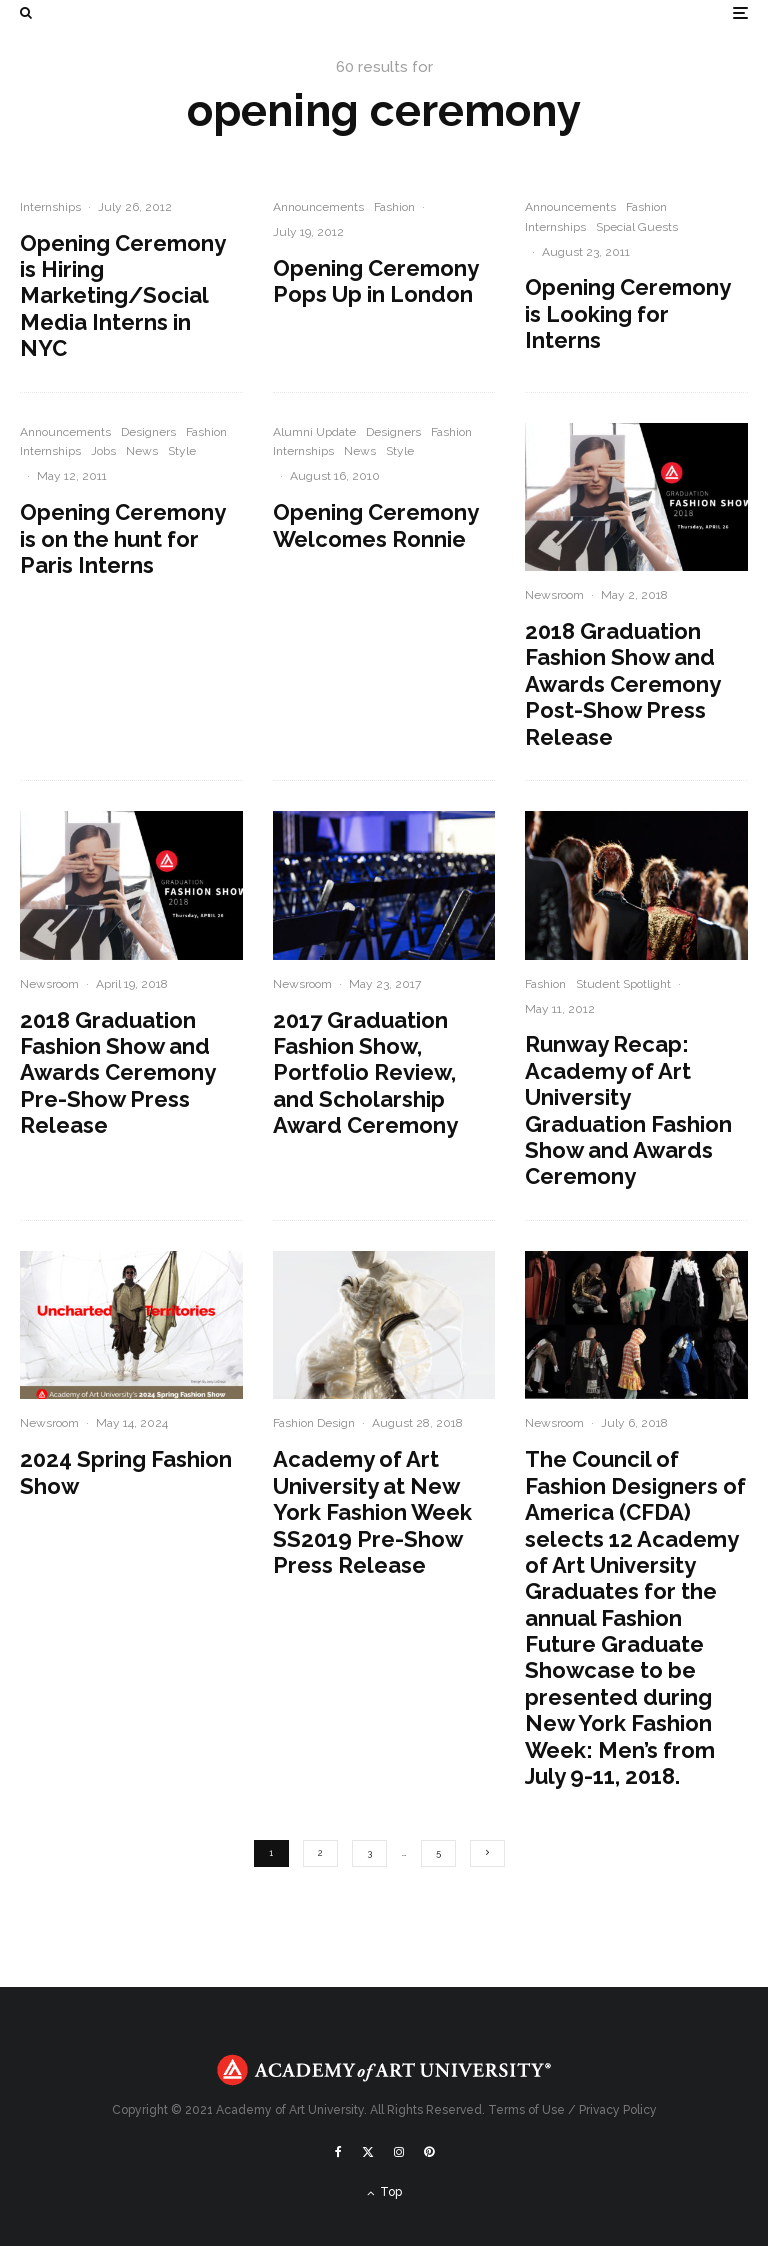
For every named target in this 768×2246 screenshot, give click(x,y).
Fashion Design (314, 1423)
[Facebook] (338, 2152)
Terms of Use (526, 2110)
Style (182, 451)
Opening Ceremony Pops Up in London (375, 281)
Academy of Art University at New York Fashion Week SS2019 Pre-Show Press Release (372, 1512)
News (142, 451)
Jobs (103, 451)
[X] (368, 2152)
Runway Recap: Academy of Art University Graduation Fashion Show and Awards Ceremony (628, 1110)
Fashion (394, 207)
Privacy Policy (618, 2110)
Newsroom (554, 595)
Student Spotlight (623, 984)
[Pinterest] (429, 2152)
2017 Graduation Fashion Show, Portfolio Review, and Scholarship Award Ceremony (365, 1073)
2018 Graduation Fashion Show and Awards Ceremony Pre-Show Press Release (117, 1073)
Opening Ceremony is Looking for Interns (627, 313)
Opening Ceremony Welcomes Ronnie (375, 525)
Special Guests (637, 227)
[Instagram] (399, 2152)
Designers (148, 432)
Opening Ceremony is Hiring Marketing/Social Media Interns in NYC (122, 296)
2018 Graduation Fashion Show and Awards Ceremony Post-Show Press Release (622, 684)
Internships (50, 207)
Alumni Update (314, 432)
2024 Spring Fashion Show (126, 1472)
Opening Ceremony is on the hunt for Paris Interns (122, 538)
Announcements (318, 207)
